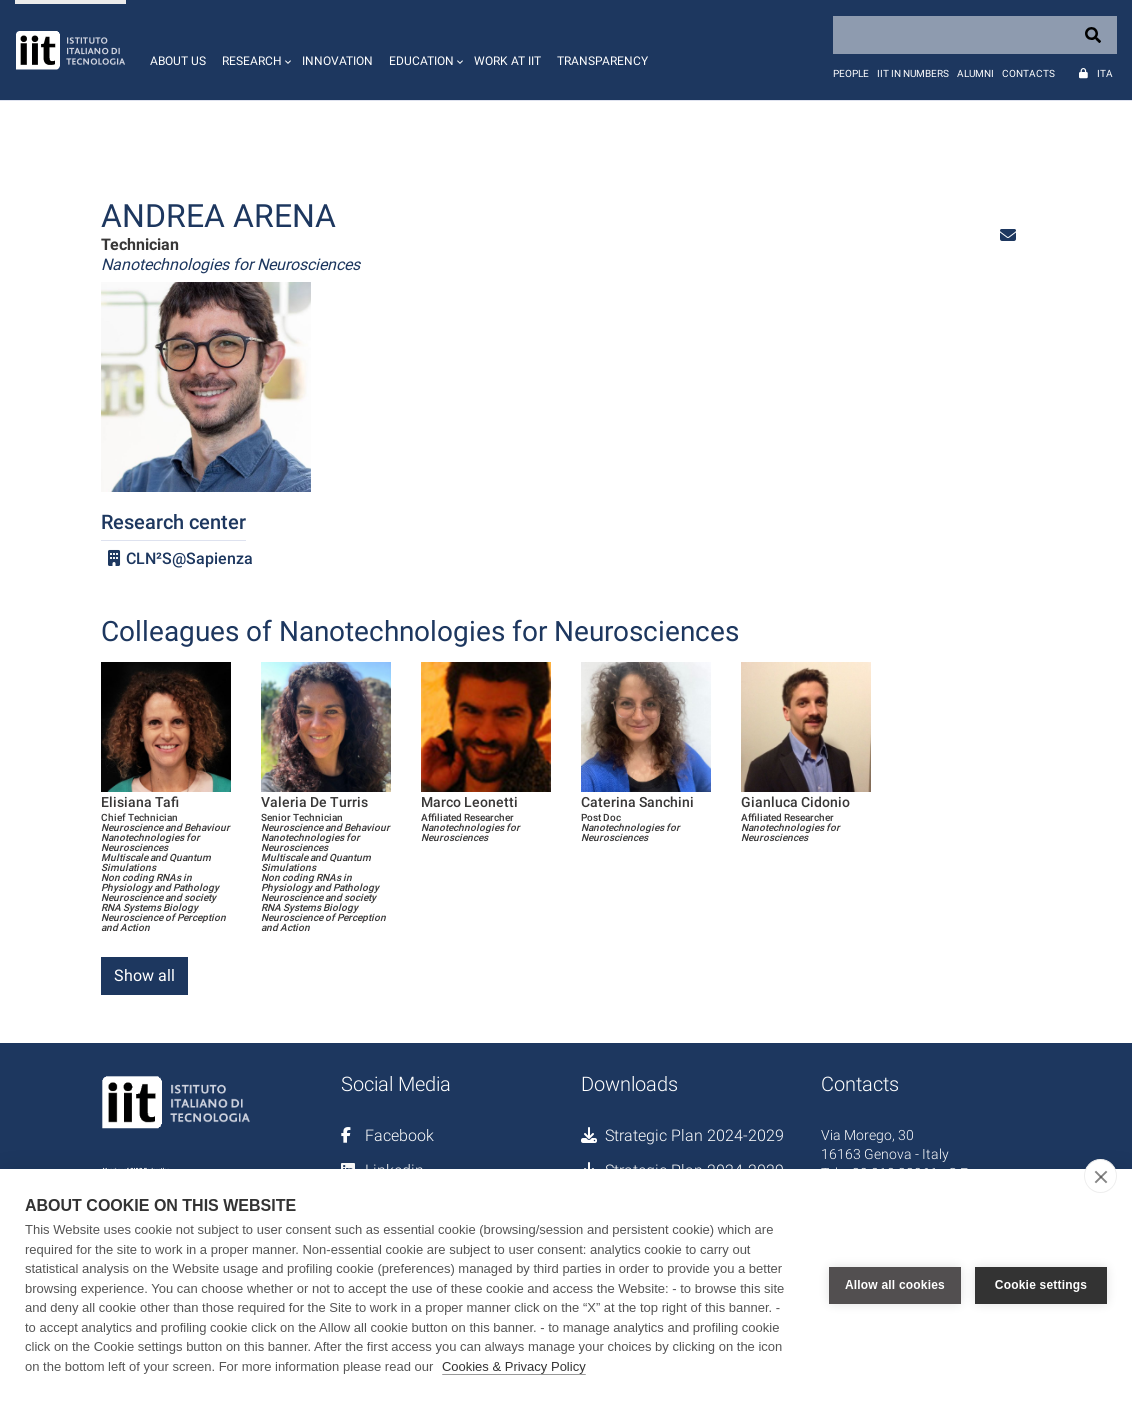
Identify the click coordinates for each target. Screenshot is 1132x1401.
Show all (144, 975)
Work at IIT (507, 61)
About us (178, 61)
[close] (1100, 1176)
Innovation (337, 61)
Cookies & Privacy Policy (514, 1366)
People (851, 73)
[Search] (975, 35)
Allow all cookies (895, 1285)
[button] (254, 50)
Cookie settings (1041, 1285)
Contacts (1028, 73)
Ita (1105, 73)
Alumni (975, 73)
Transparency (602, 61)
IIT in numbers (913, 73)
